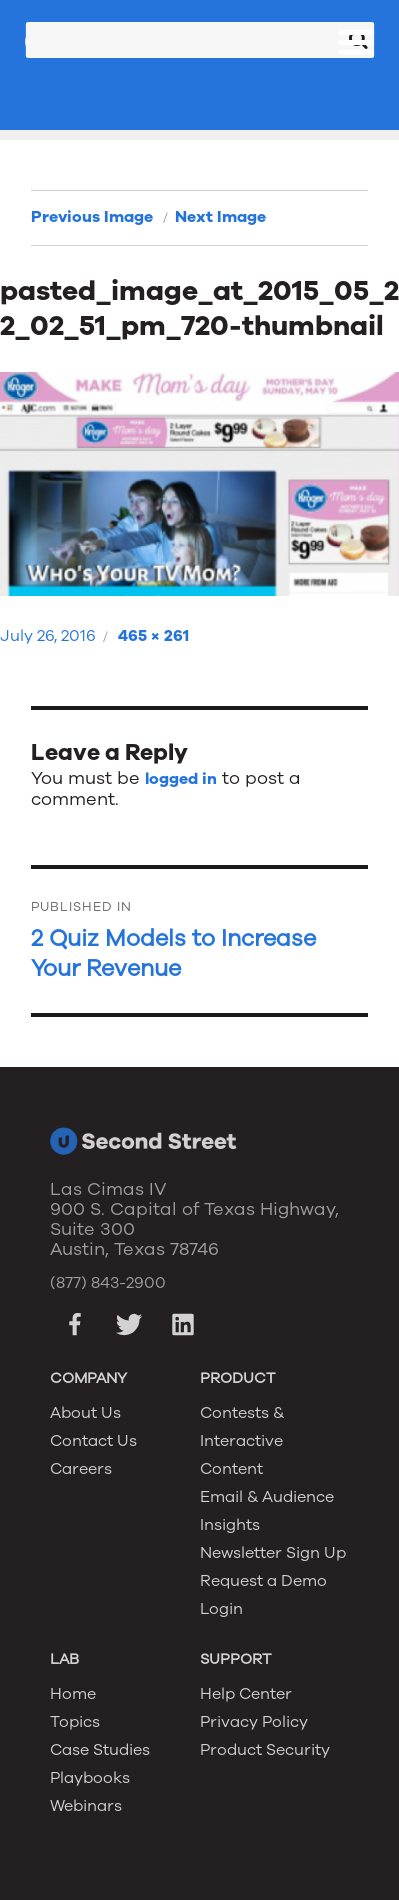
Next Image (220, 217)
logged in (181, 779)
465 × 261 (153, 636)
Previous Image (92, 217)
